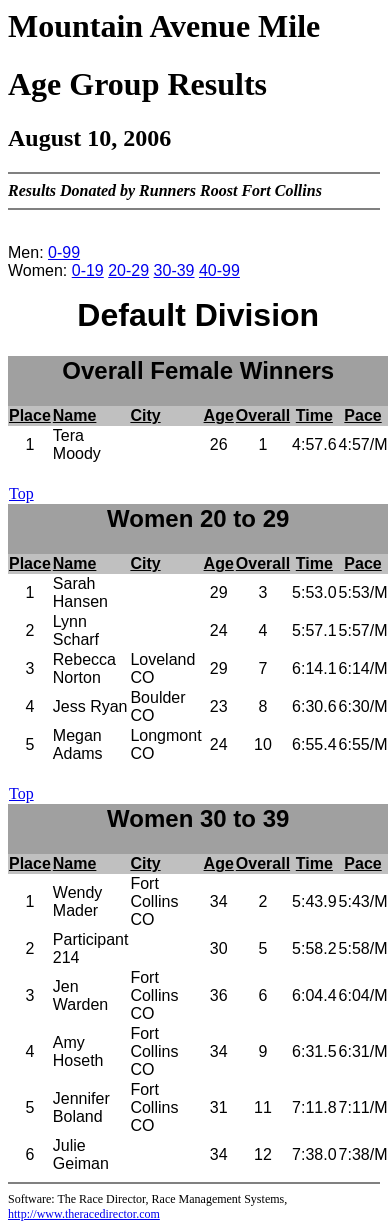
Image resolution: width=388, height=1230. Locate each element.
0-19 (88, 270)
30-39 (174, 270)
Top (21, 493)
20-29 (128, 270)
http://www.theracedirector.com (84, 1214)
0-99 (64, 252)
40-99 (219, 270)
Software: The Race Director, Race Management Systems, (147, 1199)
